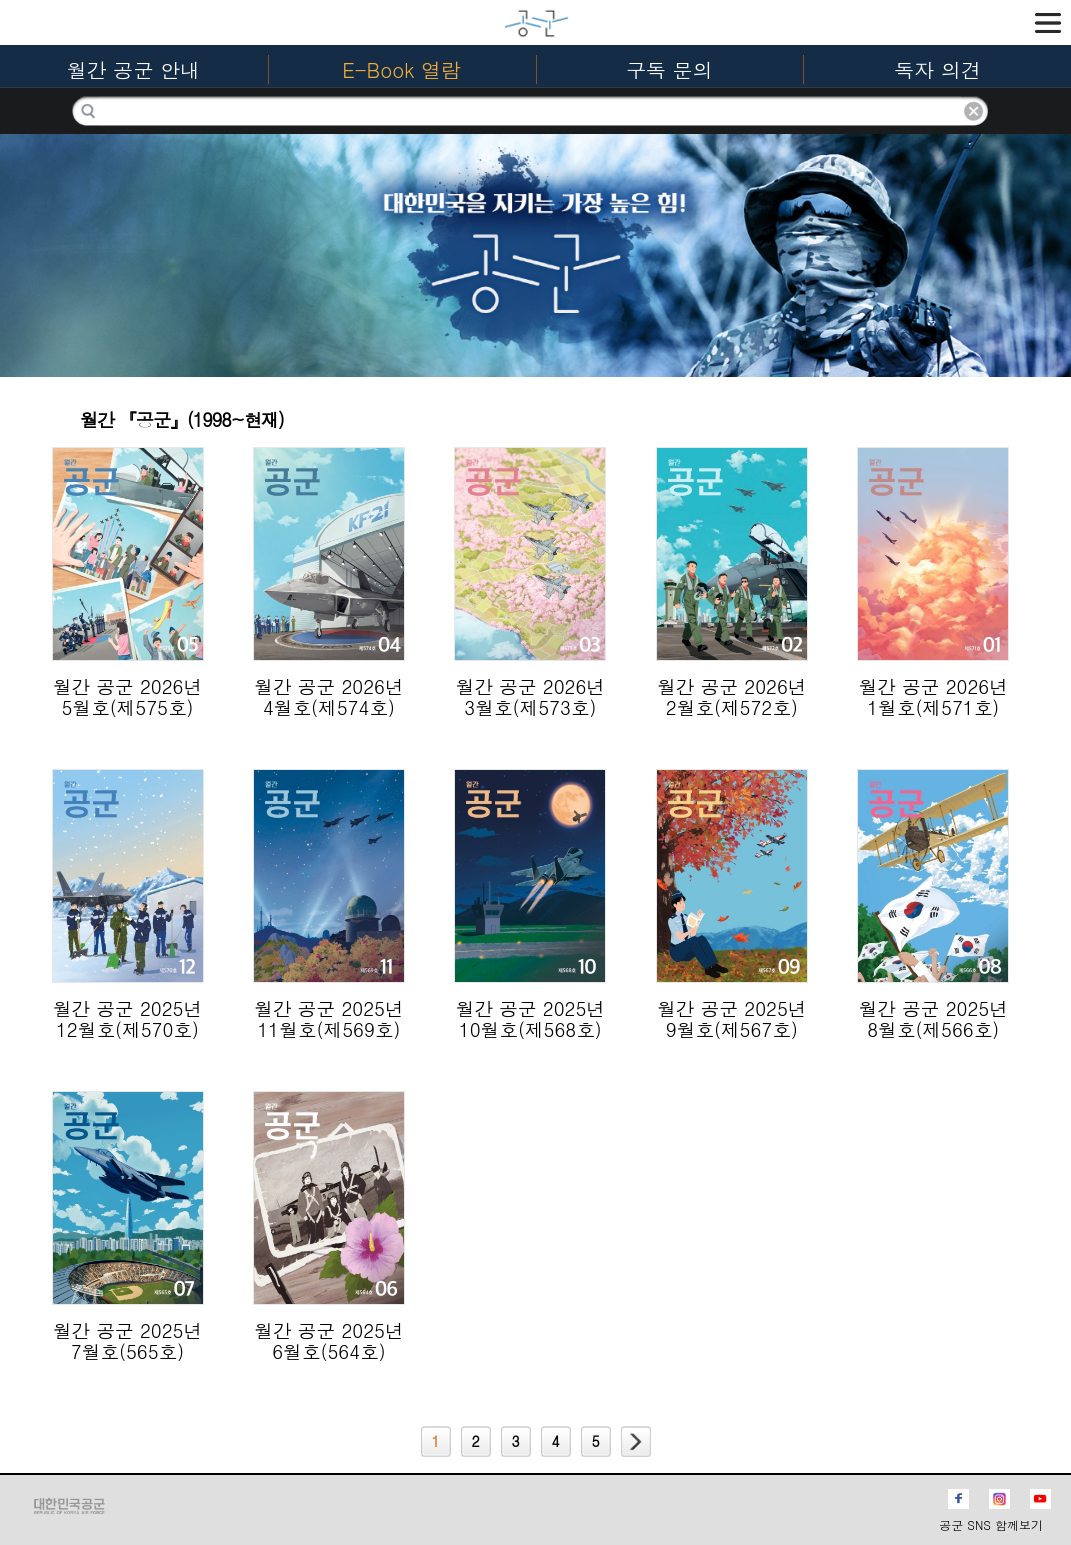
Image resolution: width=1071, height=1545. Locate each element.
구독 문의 (669, 69)
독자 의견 (937, 69)
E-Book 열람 (401, 69)
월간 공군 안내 (133, 69)
